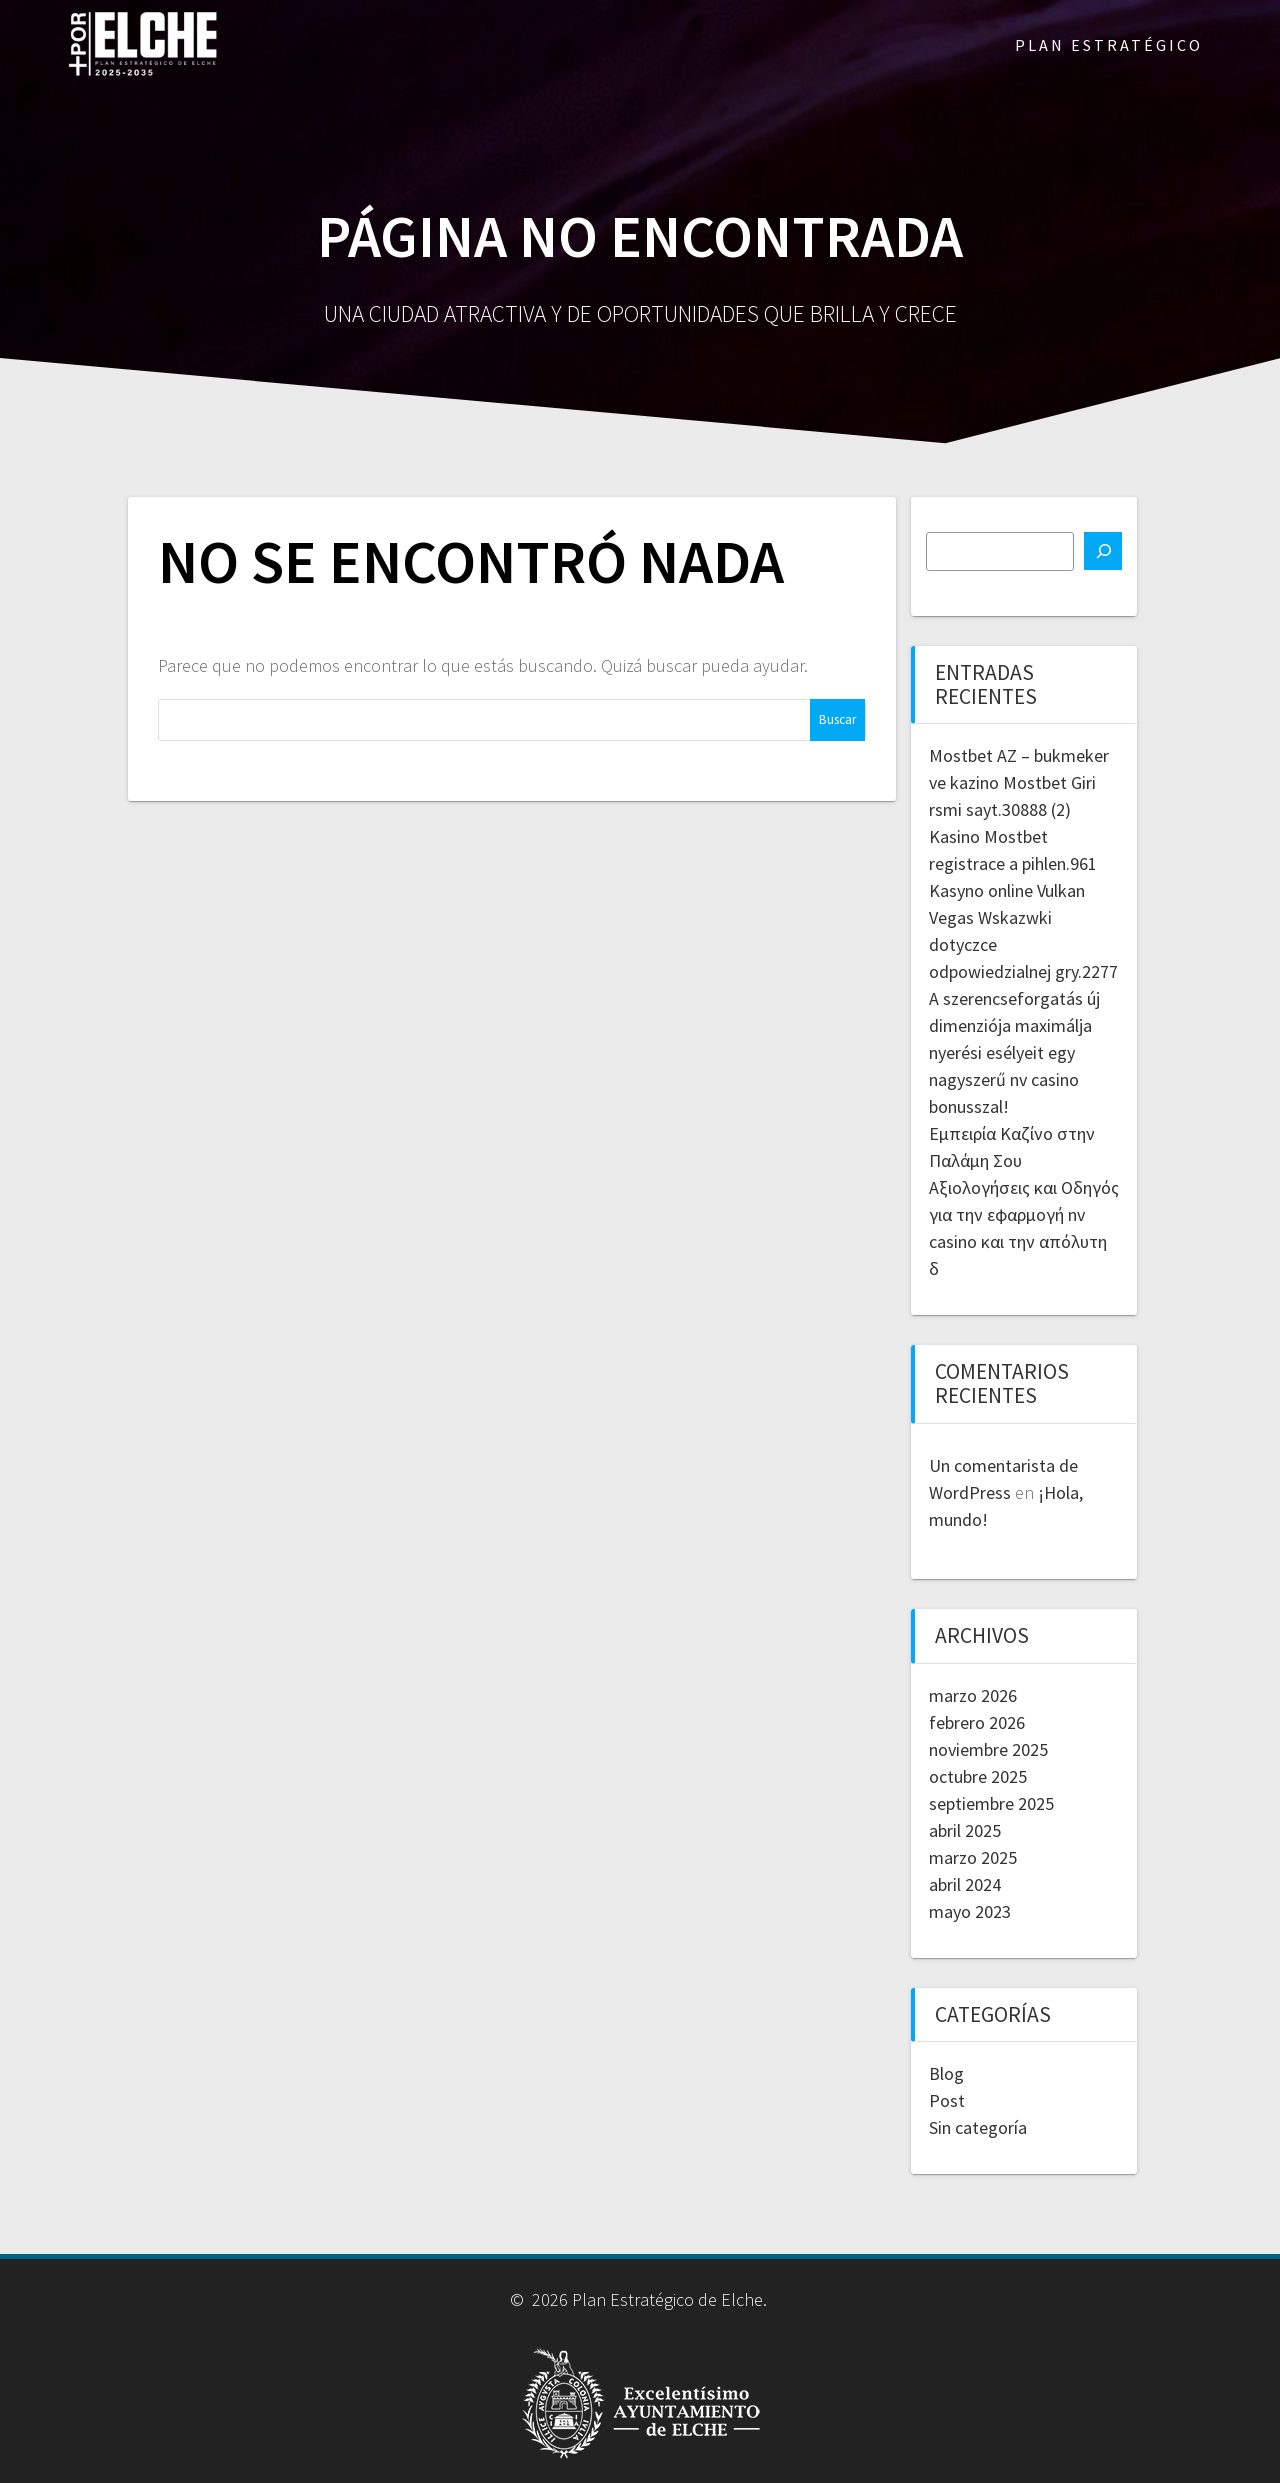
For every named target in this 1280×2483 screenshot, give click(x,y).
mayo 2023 (970, 1911)
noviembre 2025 (988, 1749)
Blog (946, 2073)
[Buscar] (1103, 551)
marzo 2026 (973, 1695)
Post (947, 2100)
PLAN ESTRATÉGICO (1109, 45)
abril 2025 (965, 1830)
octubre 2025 (978, 1776)
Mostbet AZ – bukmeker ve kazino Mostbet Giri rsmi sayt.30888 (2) (1019, 782)
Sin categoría (978, 2127)
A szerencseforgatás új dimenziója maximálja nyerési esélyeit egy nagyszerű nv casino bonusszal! (1014, 1052)
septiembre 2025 (991, 1803)
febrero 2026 (977, 1722)
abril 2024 (965, 1884)
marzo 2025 (973, 1857)
